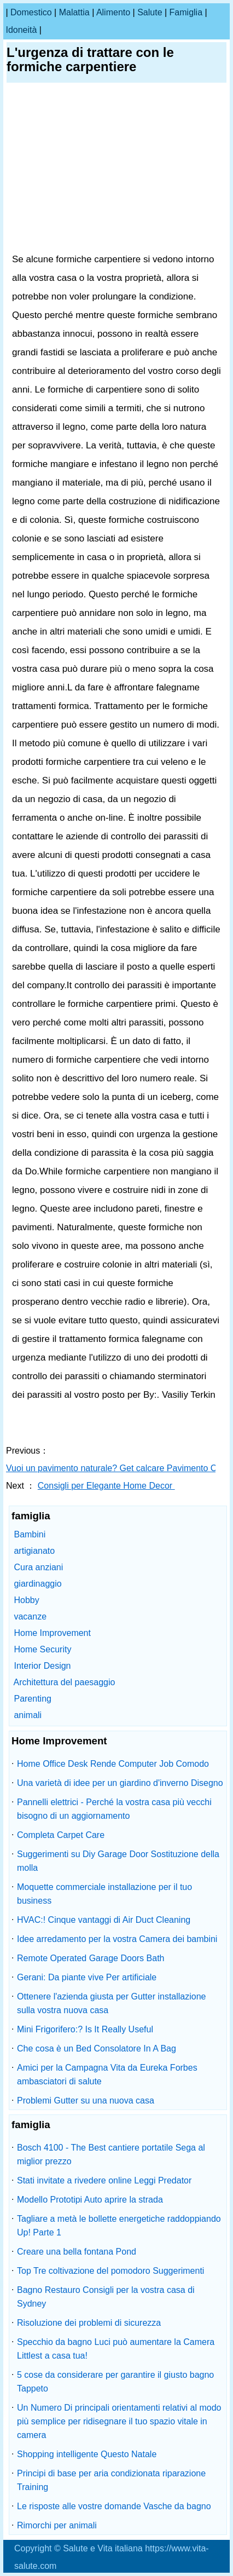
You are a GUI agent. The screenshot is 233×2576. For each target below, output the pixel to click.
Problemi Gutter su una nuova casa (85, 2100)
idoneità (21, 29)
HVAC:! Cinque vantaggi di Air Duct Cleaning (103, 1919)
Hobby (26, 1600)
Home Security (42, 1649)
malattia (74, 12)
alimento (113, 12)
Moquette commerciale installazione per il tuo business (104, 1893)
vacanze (30, 1616)
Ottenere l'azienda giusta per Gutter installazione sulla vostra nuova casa (111, 2003)
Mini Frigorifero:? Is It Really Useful (85, 2029)
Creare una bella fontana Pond (76, 2251)
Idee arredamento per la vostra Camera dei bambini (117, 1939)
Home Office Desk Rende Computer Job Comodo (113, 1763)
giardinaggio (37, 1583)
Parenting (32, 1698)
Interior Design (42, 1665)
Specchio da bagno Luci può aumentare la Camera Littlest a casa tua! (115, 2348)
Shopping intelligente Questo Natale (86, 2454)
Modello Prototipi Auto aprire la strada (90, 2199)
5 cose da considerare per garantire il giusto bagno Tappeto (115, 2381)
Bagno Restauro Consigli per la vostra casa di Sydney (106, 2296)
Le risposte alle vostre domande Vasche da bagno (114, 2506)
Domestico (31, 12)
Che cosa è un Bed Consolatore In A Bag (96, 2048)
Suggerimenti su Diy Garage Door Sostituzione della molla (118, 1860)
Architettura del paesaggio (64, 1682)
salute (149, 12)
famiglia (186, 12)
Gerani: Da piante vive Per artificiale (86, 1977)
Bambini (29, 1534)
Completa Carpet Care (60, 1835)
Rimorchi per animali (57, 2525)
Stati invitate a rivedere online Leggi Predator (104, 2180)
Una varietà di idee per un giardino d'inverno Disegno (120, 1783)
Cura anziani (38, 1567)
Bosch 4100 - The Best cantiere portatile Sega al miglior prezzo (111, 2154)
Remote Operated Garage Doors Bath (90, 1958)
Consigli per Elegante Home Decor (106, 1485)
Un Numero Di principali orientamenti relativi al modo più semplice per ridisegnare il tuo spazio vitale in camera (119, 2421)
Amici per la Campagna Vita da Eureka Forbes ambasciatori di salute (107, 2074)
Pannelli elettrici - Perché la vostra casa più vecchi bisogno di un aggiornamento (114, 1808)
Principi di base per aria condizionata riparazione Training (111, 2480)
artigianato (34, 1550)
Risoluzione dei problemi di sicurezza (89, 2322)
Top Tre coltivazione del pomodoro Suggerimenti (110, 2270)
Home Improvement (52, 1633)
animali (28, 1715)
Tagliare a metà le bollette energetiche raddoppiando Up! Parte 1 (119, 2225)
